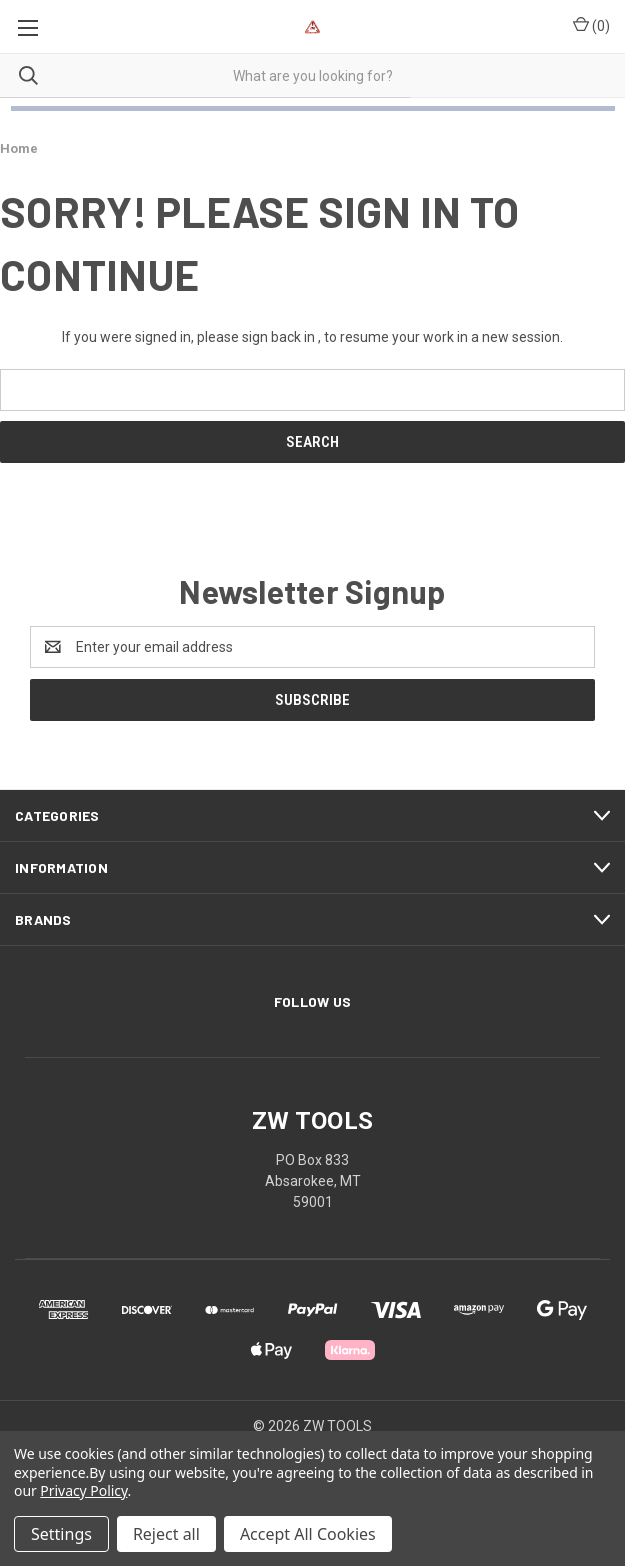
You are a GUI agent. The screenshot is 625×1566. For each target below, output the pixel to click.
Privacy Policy (83, 1490)
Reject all (166, 1534)
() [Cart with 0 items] (591, 25)
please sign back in (256, 337)
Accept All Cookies (308, 1534)
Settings (61, 1534)
